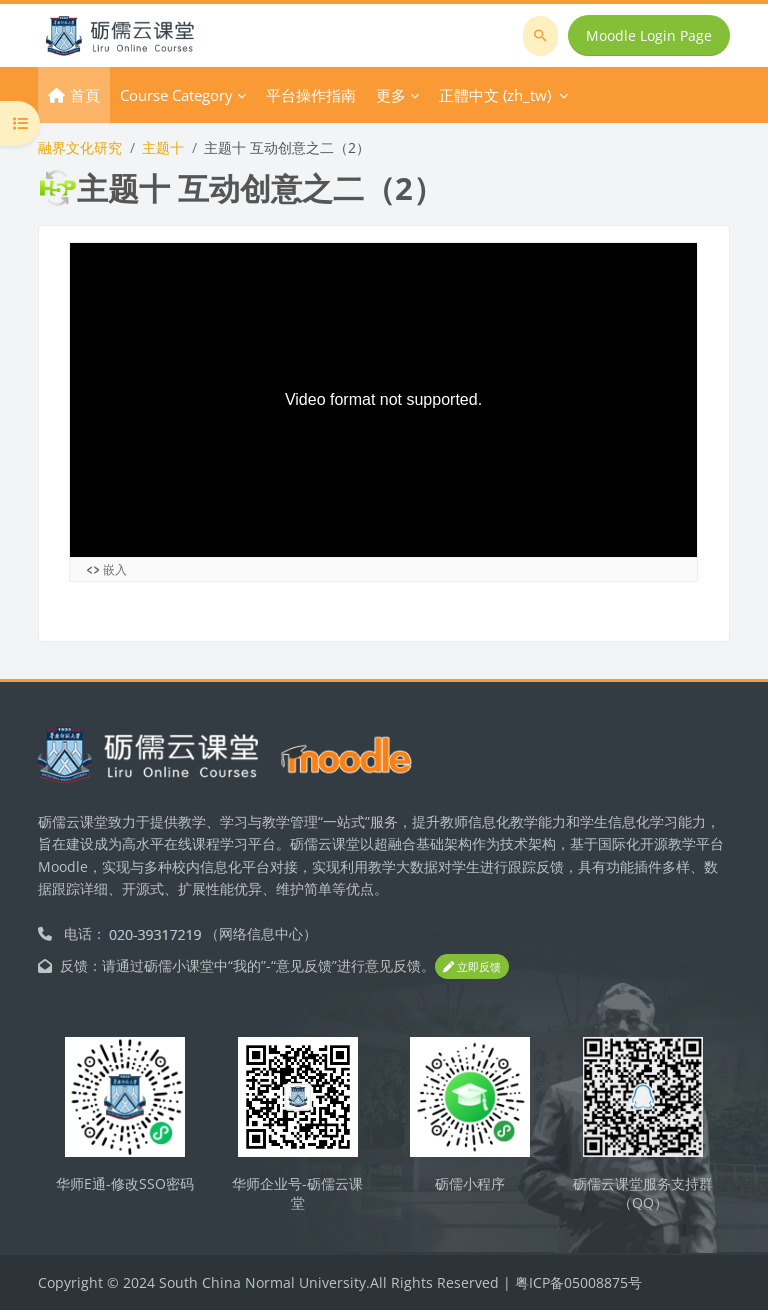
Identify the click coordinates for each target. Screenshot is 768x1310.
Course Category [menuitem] (176, 95)
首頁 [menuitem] (85, 95)
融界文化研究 (80, 147)
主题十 (163, 147)
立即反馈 (472, 966)
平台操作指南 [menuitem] (311, 95)
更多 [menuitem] (391, 95)
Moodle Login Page (649, 35)
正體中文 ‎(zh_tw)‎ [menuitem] (495, 95)
